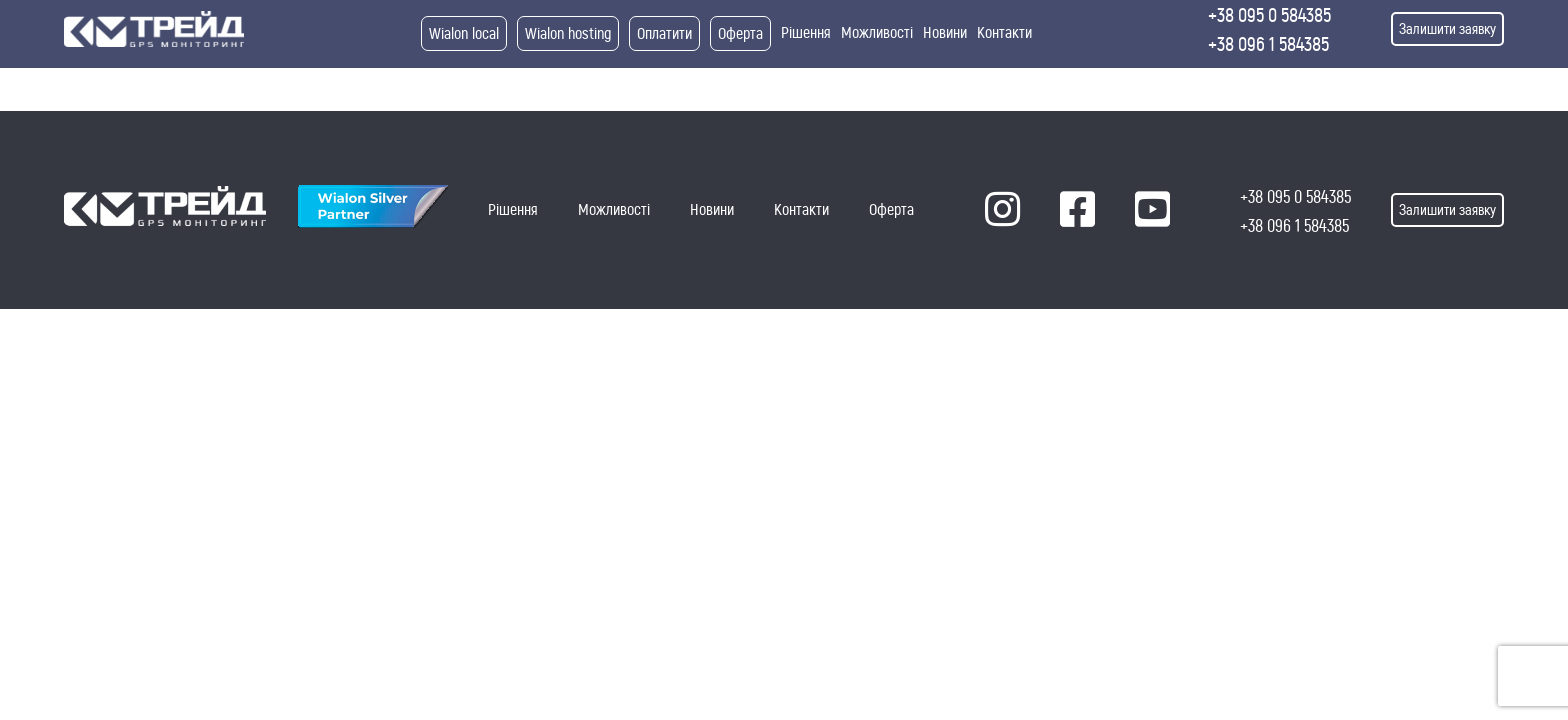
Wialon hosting (568, 33)
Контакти (1004, 32)
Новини (945, 32)
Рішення (806, 32)
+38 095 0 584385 (1269, 15)
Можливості (877, 32)
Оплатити (664, 33)
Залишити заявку (1447, 29)
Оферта (740, 33)
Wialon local (464, 33)
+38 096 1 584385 (1268, 44)
